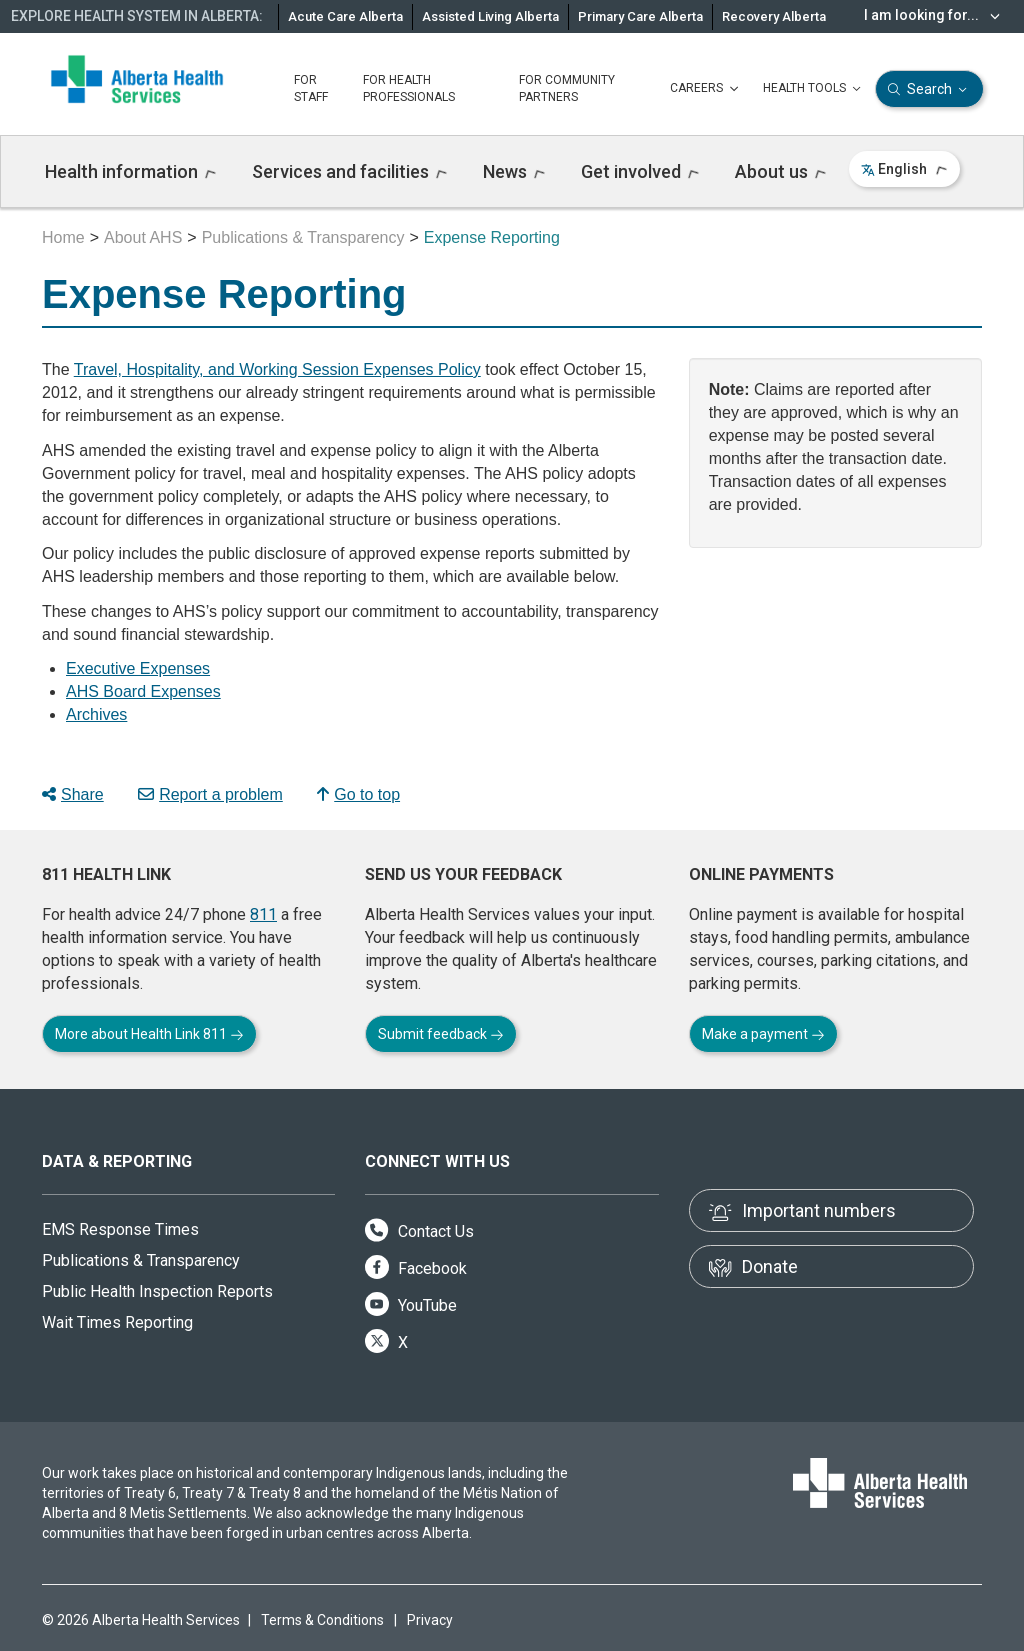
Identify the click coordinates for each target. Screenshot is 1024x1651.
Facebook (416, 1268)
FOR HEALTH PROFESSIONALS (409, 88)
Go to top (358, 794)
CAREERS (706, 89)
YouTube (411, 1305)
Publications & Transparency (303, 237)
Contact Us (419, 1231)
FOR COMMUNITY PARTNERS (567, 88)
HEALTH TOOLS (814, 89)
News (514, 171)
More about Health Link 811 (149, 1034)
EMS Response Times (120, 1229)
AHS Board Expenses (143, 691)
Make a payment (763, 1034)
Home (63, 237)
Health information (130, 171)
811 (263, 914)
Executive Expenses (138, 668)
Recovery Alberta (774, 16)
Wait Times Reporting (117, 1322)
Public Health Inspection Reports (157, 1291)
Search (929, 89)
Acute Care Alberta (345, 16)
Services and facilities (349, 171)
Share (73, 794)
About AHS (143, 237)
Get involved (640, 171)
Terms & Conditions (322, 1620)
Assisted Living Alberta (490, 16)
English (904, 169)
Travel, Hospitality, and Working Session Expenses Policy (277, 369)
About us (780, 171)
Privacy (430, 1620)
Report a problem (210, 794)
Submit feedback (441, 1034)
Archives (96, 714)
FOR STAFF (311, 88)
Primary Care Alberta (640, 16)
